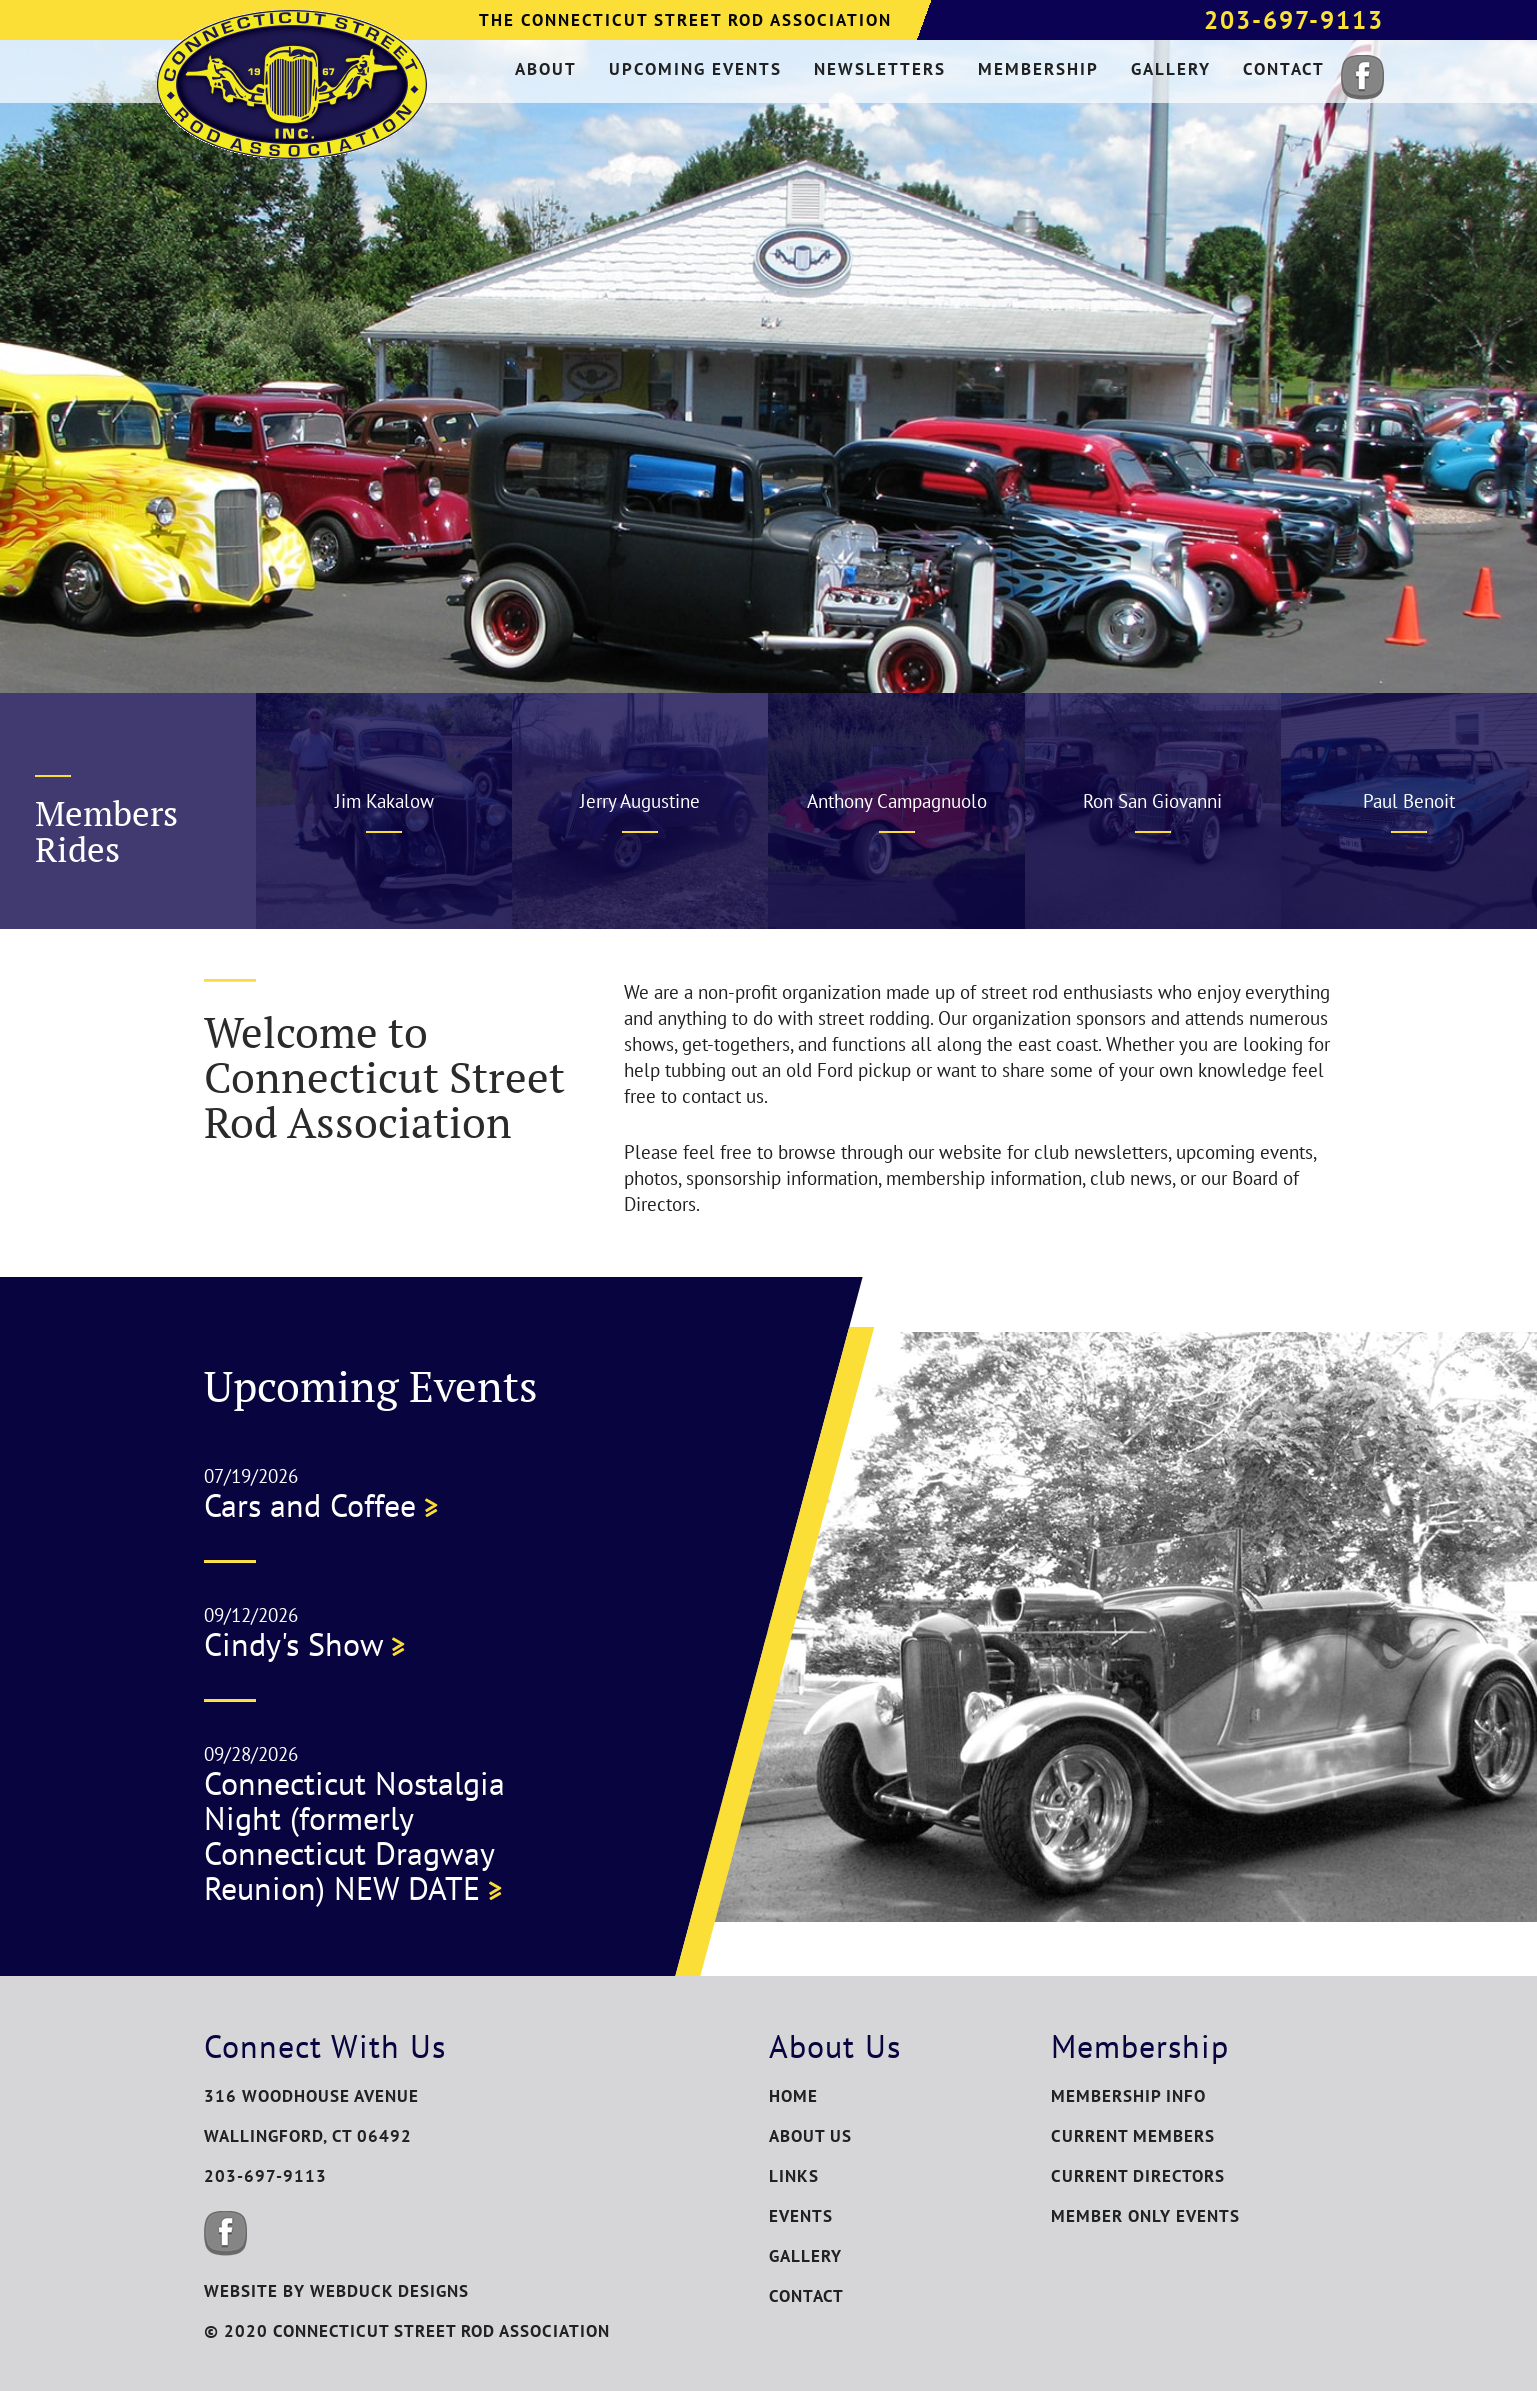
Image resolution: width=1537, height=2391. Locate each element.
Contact (806, 2296)
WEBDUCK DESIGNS (389, 2291)
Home (793, 2096)
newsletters (880, 69)
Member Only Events (1145, 2216)
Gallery (805, 2256)
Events (801, 2216)
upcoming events (695, 69)
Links (794, 2176)
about (546, 69)
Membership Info (1128, 2096)
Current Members (1133, 2136)
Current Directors (1138, 2176)
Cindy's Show (304, 1644)
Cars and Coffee (321, 1505)
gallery (1171, 69)
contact (1284, 69)
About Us (810, 2136)
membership (1038, 69)
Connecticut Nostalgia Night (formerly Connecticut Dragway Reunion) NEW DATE (354, 1835)
